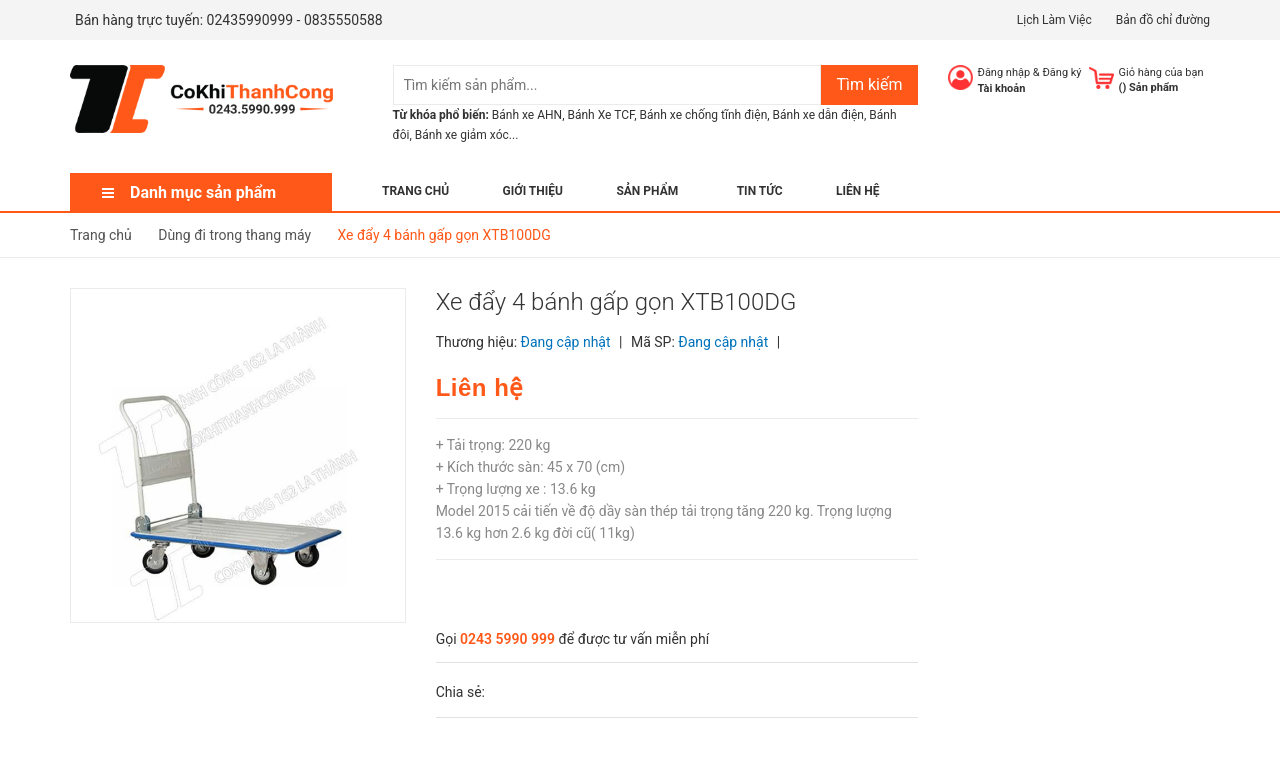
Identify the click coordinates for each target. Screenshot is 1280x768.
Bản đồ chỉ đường (1163, 20)
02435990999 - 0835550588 (295, 20)
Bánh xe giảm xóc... (467, 135)
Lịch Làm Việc (1054, 20)
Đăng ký (1061, 72)
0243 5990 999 (507, 639)
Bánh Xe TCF (600, 115)
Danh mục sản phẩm (203, 192)
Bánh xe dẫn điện (818, 115)
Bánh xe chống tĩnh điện (704, 115)
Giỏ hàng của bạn (1161, 72)
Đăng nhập (1004, 72)
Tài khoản (1002, 88)
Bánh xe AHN (527, 115)
